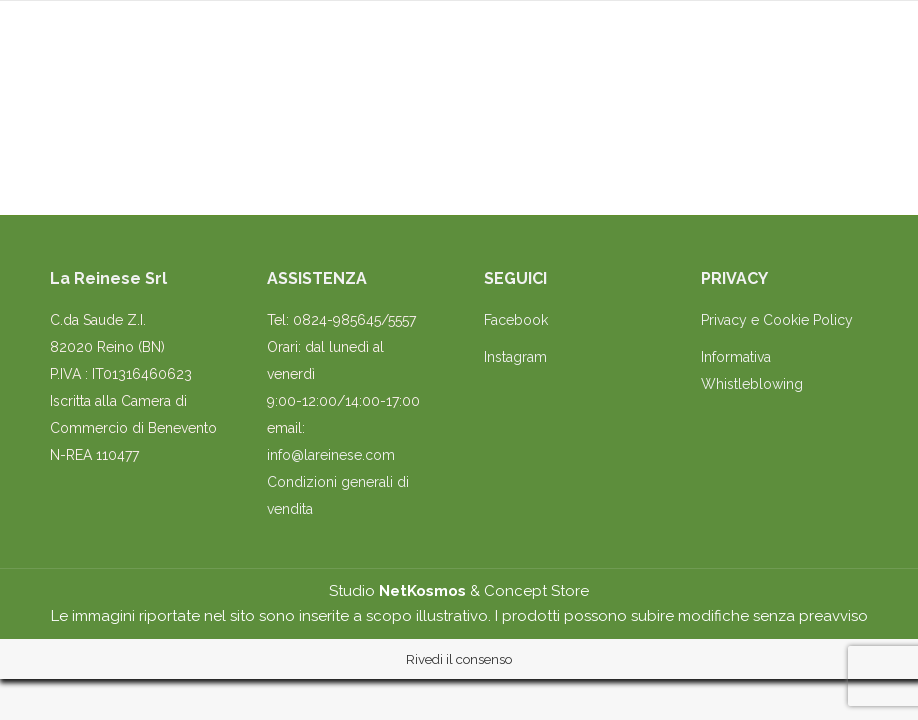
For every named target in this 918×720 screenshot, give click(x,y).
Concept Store (536, 591)
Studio (397, 591)
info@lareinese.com (331, 455)
